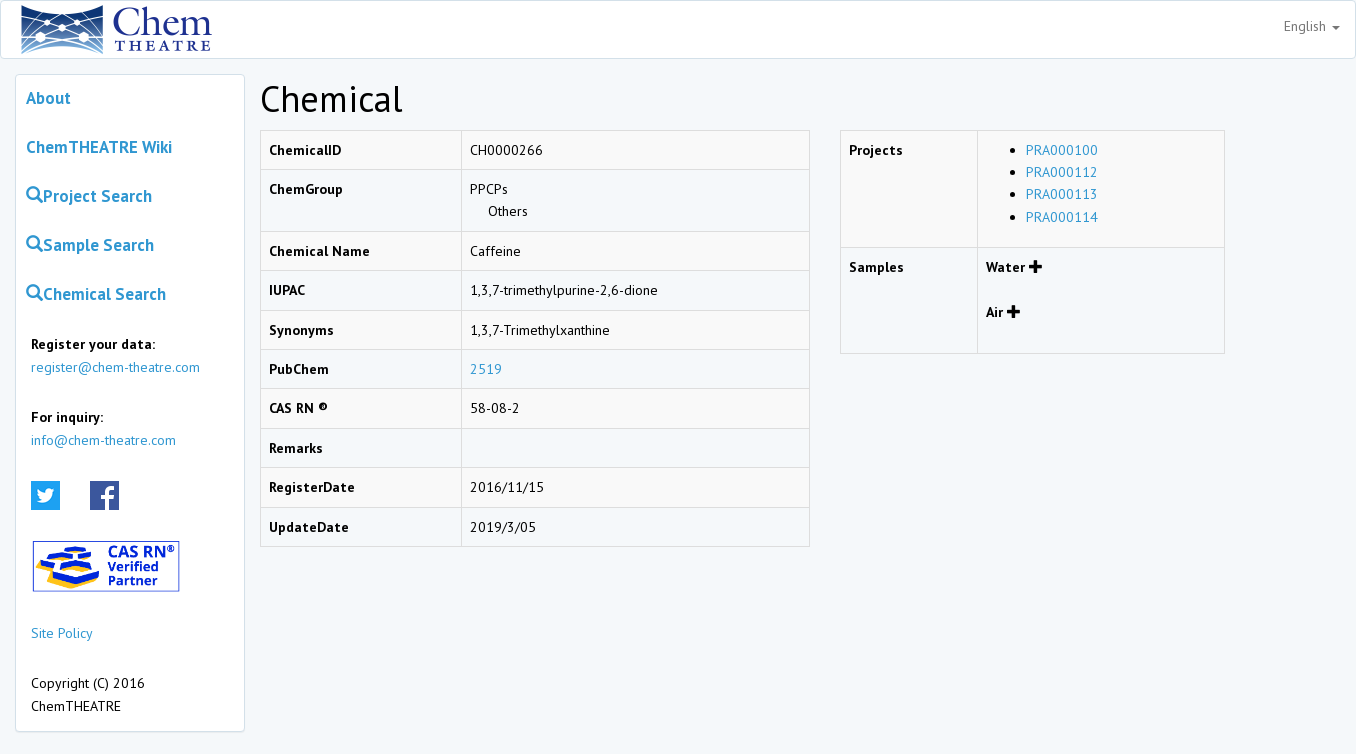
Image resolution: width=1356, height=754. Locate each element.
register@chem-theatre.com (115, 367)
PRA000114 (1062, 217)
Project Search (89, 196)
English (1312, 26)
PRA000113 (1062, 194)
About (48, 98)
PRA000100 (1062, 150)
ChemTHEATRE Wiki (99, 147)
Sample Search (90, 245)
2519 (486, 369)
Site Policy (62, 633)
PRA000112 (1062, 172)
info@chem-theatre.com (103, 440)
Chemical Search (96, 294)
